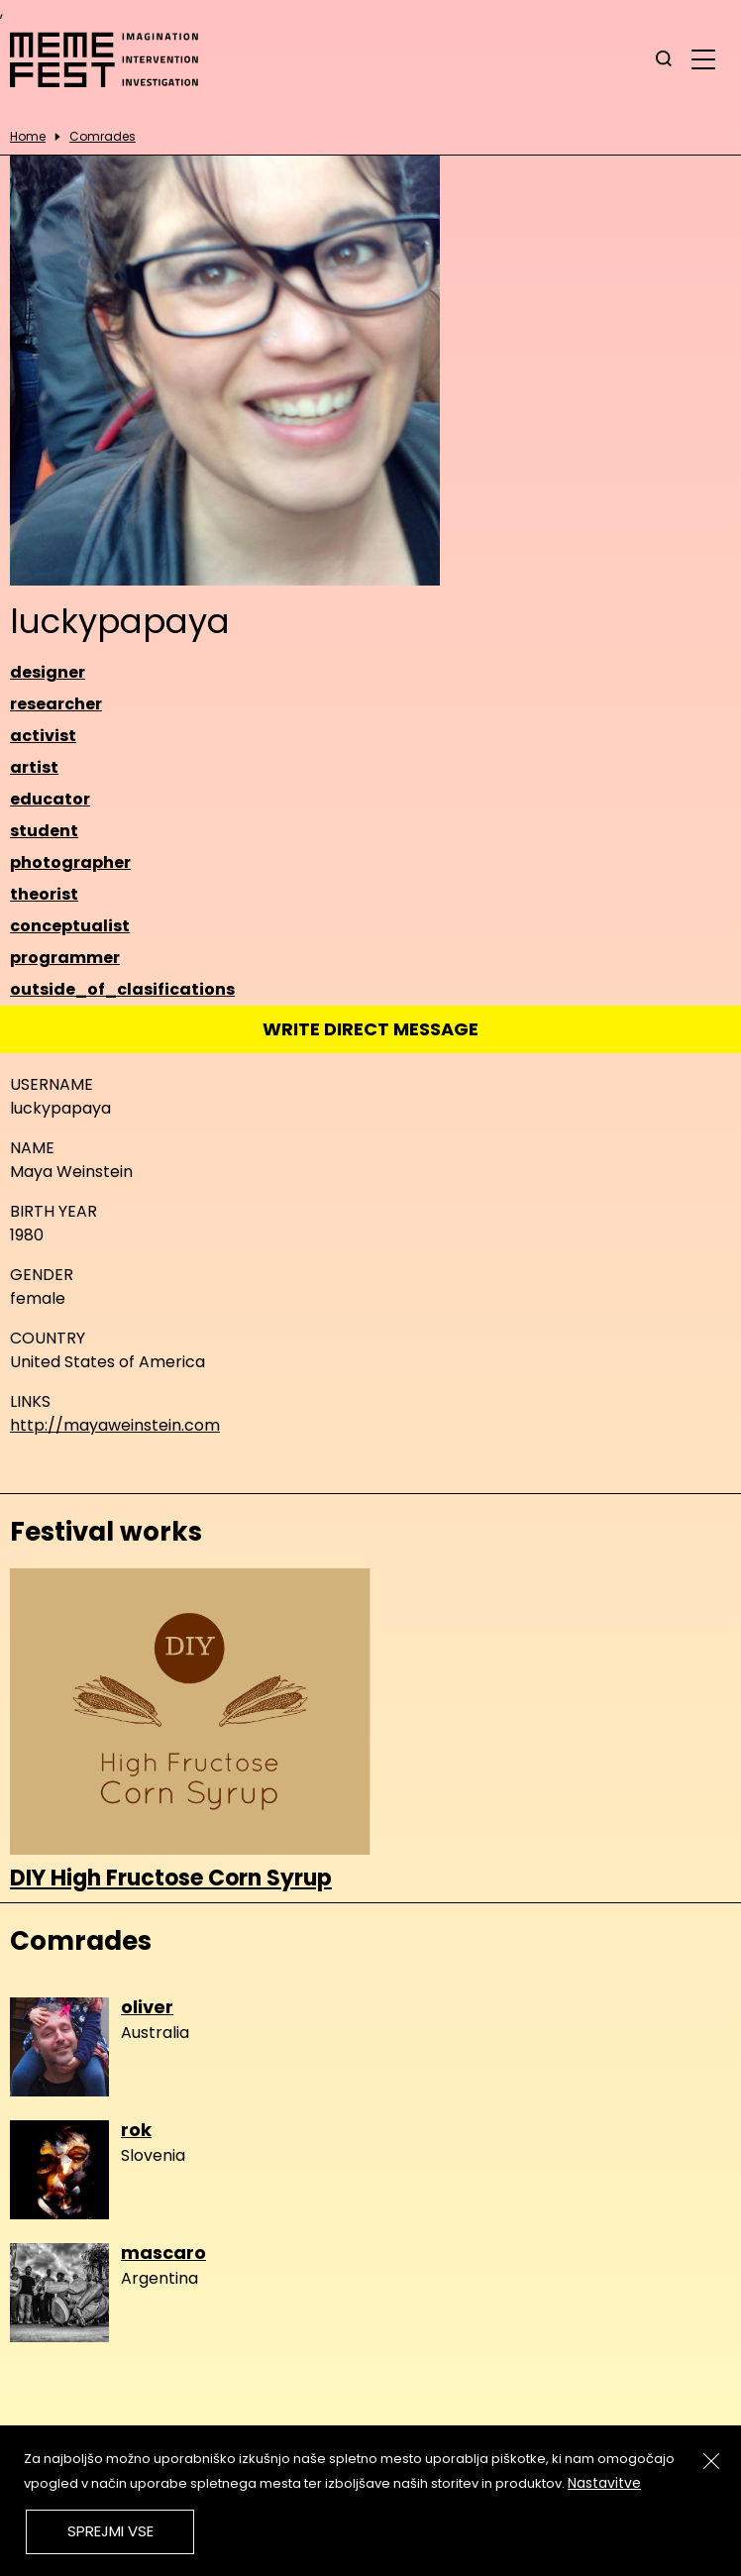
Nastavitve (604, 2483)
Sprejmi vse (110, 2531)
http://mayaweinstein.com (115, 1425)
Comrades (102, 137)
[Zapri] (711, 2461)
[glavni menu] (703, 58)
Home (28, 137)
